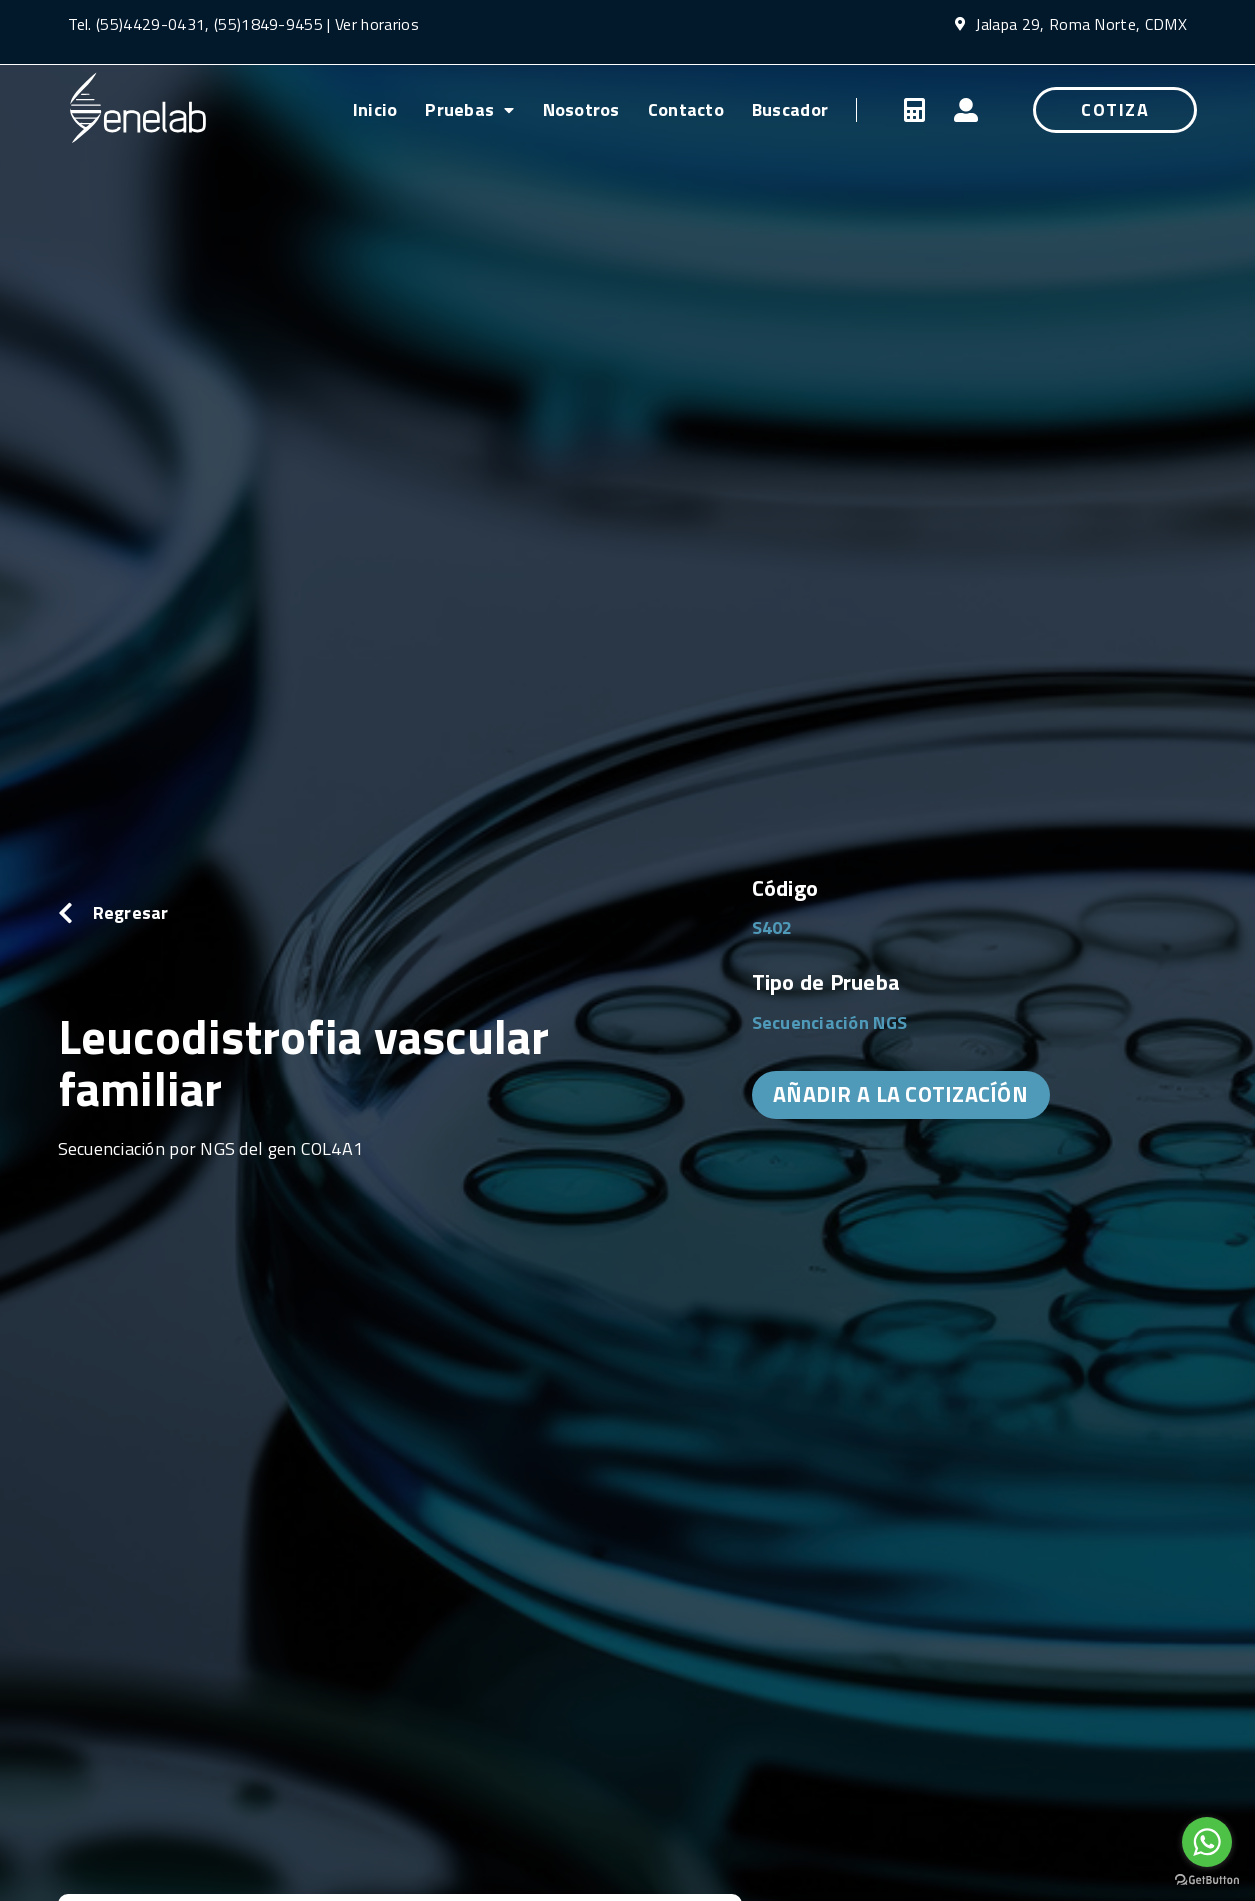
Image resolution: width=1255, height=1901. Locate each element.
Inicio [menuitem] (375, 109)
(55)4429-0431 (150, 24)
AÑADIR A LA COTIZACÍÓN (900, 1094)
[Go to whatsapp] (1207, 1842)
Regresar (131, 912)
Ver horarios (377, 24)
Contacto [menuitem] (686, 109)
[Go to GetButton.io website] (1207, 1880)
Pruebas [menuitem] (469, 109)
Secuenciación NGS (830, 1022)
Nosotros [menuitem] (581, 109)
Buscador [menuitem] (790, 109)
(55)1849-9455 (266, 24)
